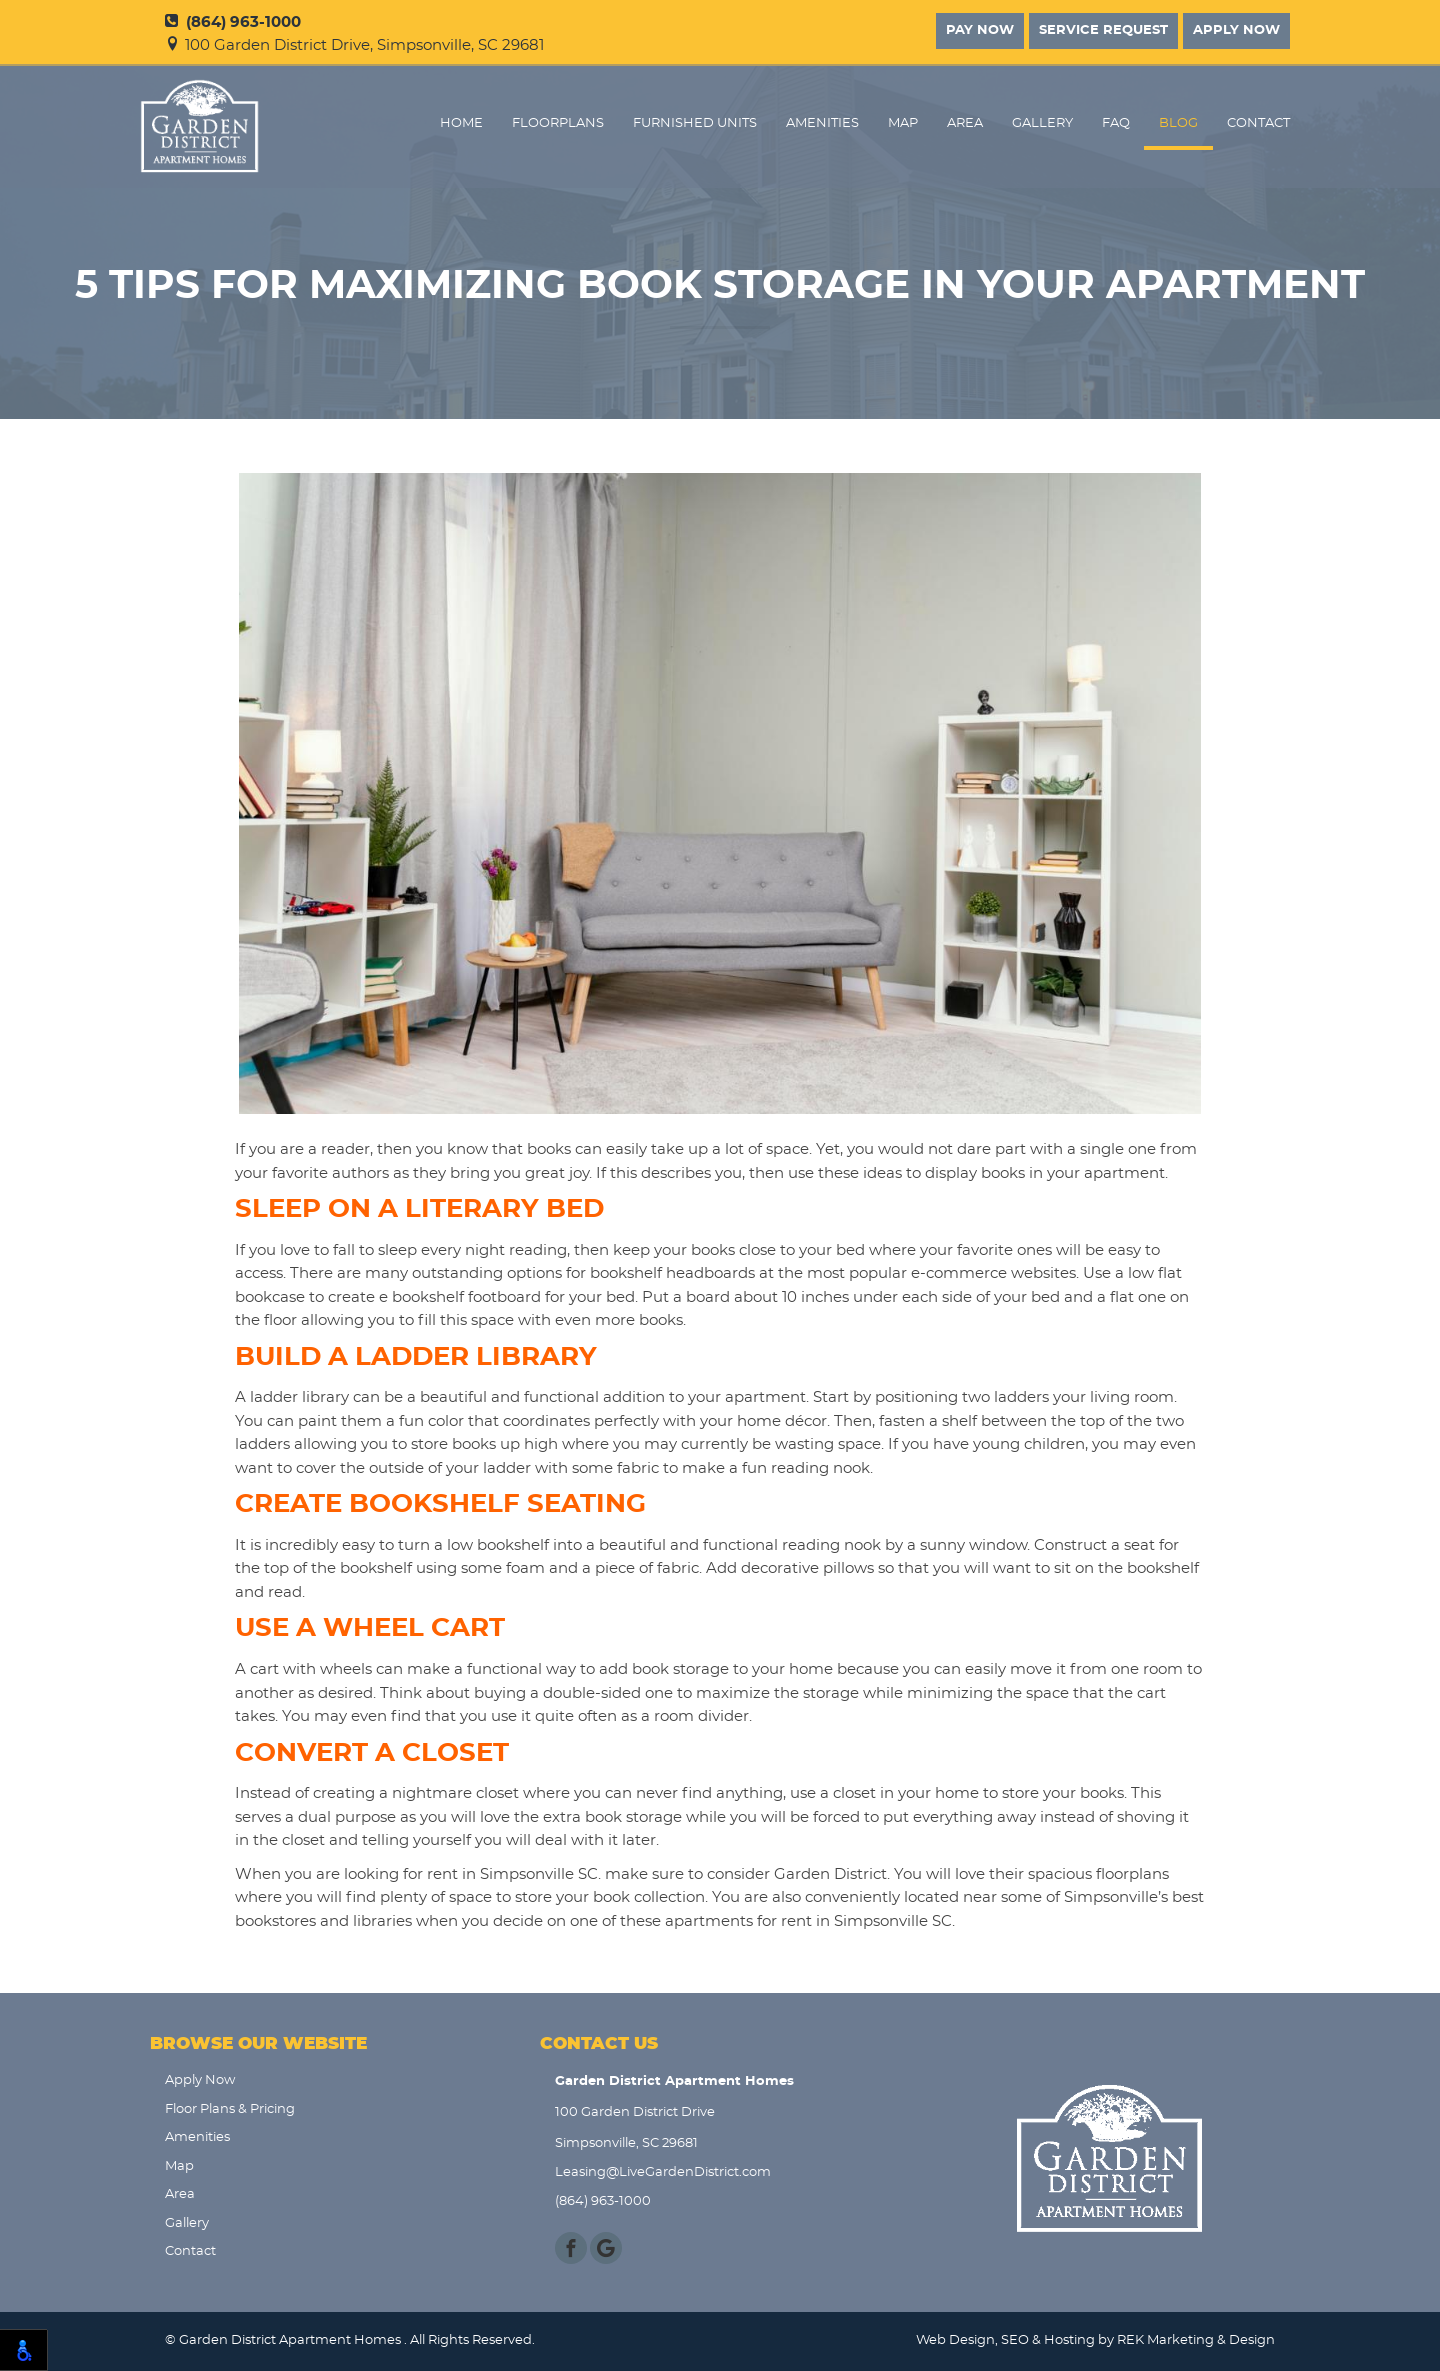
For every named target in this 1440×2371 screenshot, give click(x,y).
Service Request (1103, 30)
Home (461, 123)
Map (903, 123)
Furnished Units (695, 123)
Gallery (1042, 123)
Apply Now (1236, 30)
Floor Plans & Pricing (230, 2109)
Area (965, 123)
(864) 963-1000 (233, 22)
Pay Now (980, 30)
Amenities (822, 123)
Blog (1178, 123)
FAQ (1116, 123)
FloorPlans (558, 123)
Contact (1258, 123)
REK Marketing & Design (1196, 2340)
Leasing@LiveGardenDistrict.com (663, 2172)
